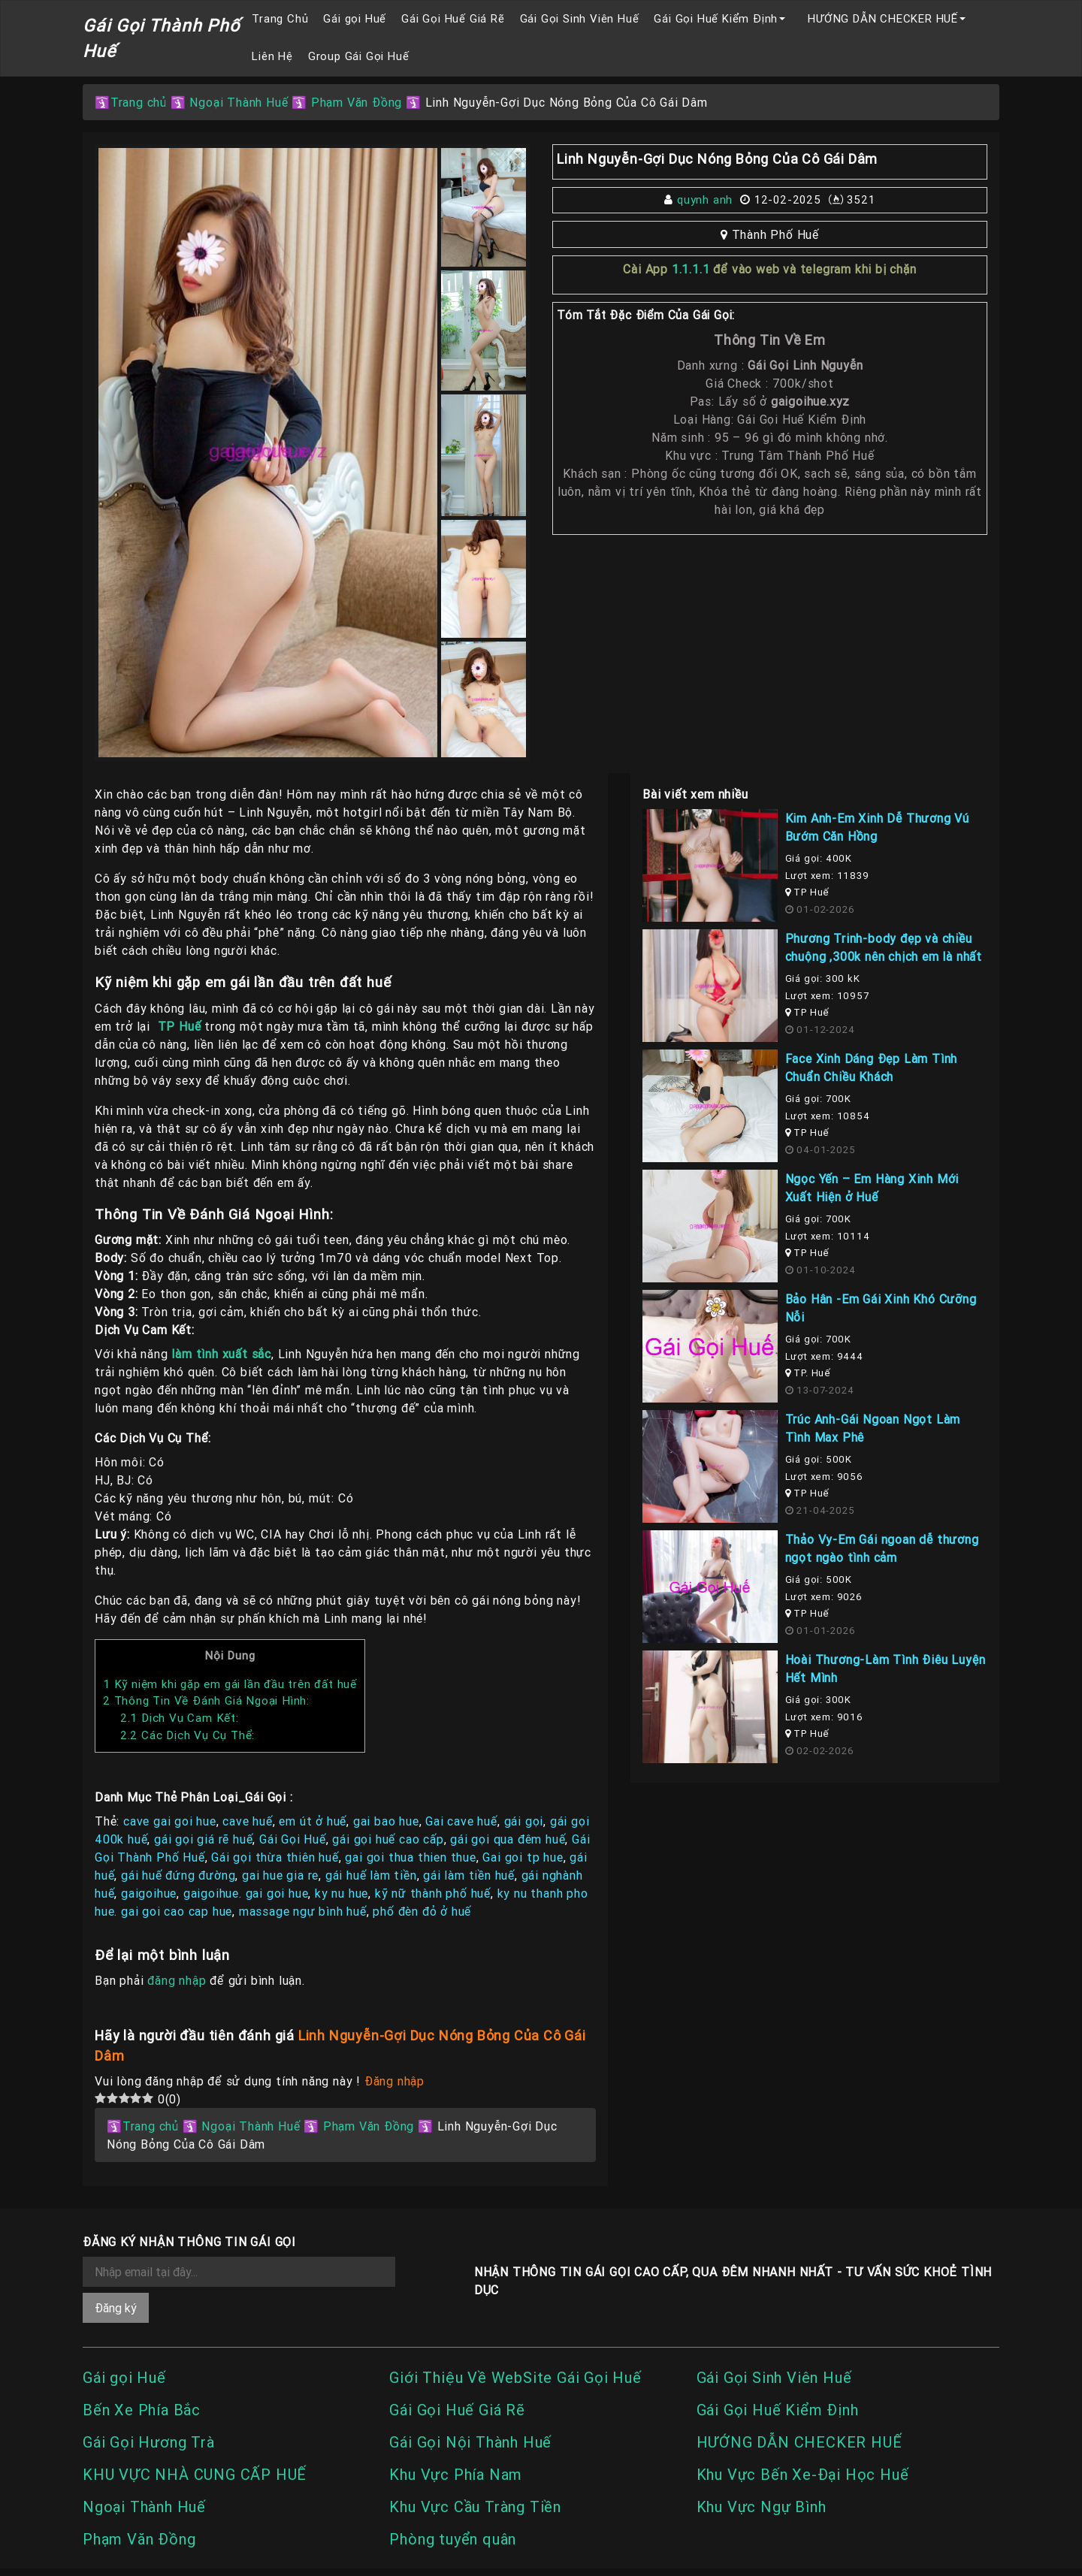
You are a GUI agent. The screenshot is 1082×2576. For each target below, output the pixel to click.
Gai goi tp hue (522, 1857)
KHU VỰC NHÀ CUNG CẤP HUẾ (195, 2474)
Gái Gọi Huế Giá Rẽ (452, 18)
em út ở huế (312, 1821)
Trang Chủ (280, 18)
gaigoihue (149, 1893)
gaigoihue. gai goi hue (246, 1893)
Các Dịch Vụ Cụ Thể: (187, 1735)
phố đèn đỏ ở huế (422, 1911)
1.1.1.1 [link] (691, 268)
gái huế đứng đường (178, 1875)
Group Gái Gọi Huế (359, 56)
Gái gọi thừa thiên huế (275, 1857)
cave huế (247, 1821)
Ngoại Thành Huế (238, 102)
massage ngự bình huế (303, 1911)
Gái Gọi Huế (292, 1839)
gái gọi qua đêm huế (507, 1839)
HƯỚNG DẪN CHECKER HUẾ (883, 18)
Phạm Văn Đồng (356, 102)
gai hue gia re (280, 1875)
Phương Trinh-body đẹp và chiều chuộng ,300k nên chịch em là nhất (883, 947)
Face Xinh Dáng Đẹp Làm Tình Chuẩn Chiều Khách (871, 1067)
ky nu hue (341, 1893)
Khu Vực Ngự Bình (762, 2506)
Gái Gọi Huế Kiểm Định (716, 18)
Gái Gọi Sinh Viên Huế (579, 18)
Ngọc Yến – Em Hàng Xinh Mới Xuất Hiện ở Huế (872, 1187)
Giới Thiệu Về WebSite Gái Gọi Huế (515, 2377)
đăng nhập (176, 1980)
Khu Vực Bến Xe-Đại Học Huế (803, 2474)
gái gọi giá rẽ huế (203, 1839)
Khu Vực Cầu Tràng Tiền (475, 2506)
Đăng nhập (394, 2080)
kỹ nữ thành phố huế (433, 1893)
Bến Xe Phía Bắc (142, 2409)
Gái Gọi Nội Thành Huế (470, 2442)
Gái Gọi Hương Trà (149, 2442)
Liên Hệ (272, 56)
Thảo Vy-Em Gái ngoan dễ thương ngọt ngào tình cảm (882, 1548)
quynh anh (705, 199)
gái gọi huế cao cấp (387, 1839)
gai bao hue (386, 1821)
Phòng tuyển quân (452, 2538)
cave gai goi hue (169, 1821)
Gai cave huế (461, 1821)
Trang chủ (138, 102)
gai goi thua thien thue (410, 1857)
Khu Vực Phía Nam (455, 2474)
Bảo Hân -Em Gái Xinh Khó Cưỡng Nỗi (881, 1307)
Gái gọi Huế (354, 18)
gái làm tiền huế (469, 1875)
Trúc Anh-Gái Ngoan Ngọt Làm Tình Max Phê (873, 1428)
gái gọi (524, 1821)
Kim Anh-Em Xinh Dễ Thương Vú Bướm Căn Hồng (877, 827)
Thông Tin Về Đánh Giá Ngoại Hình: (206, 1700)
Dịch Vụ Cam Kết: (179, 1718)
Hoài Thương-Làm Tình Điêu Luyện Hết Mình (885, 1668)
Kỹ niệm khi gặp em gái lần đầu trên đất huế (230, 1684)
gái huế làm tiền (371, 1875)
